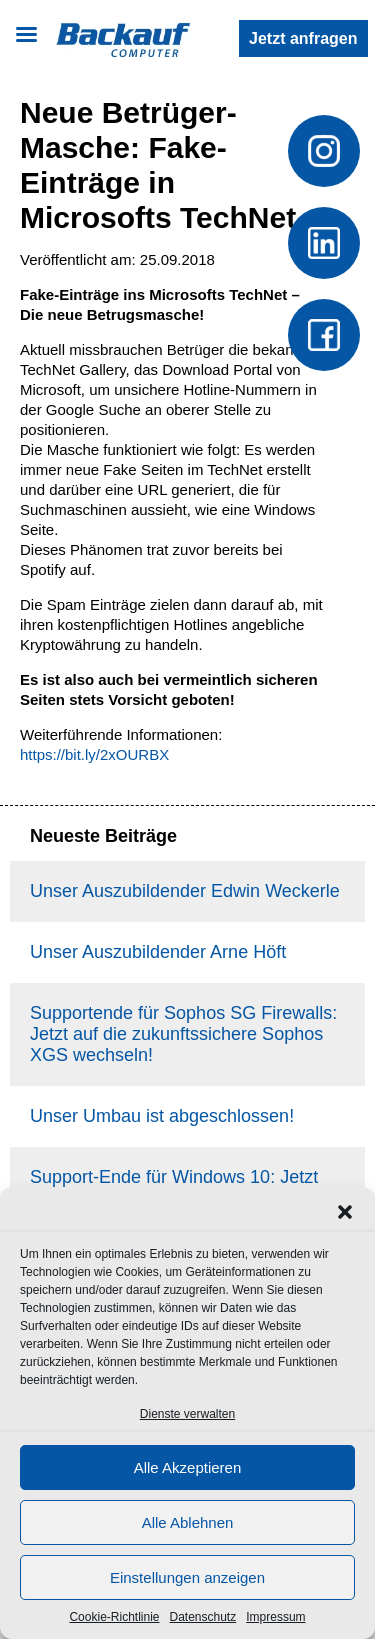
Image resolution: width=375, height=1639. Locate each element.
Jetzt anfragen (303, 38)
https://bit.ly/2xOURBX (94, 754)
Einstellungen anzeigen (187, 1577)
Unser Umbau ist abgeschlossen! (162, 1116)
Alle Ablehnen (188, 1522)
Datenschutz (203, 1617)
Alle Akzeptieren (188, 1467)
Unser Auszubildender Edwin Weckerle (185, 891)
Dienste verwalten (187, 1414)
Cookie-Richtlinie (114, 1617)
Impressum (275, 1617)
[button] (345, 1212)
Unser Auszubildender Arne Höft (158, 952)
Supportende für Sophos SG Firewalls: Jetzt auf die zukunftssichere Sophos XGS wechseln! (183, 1034)
